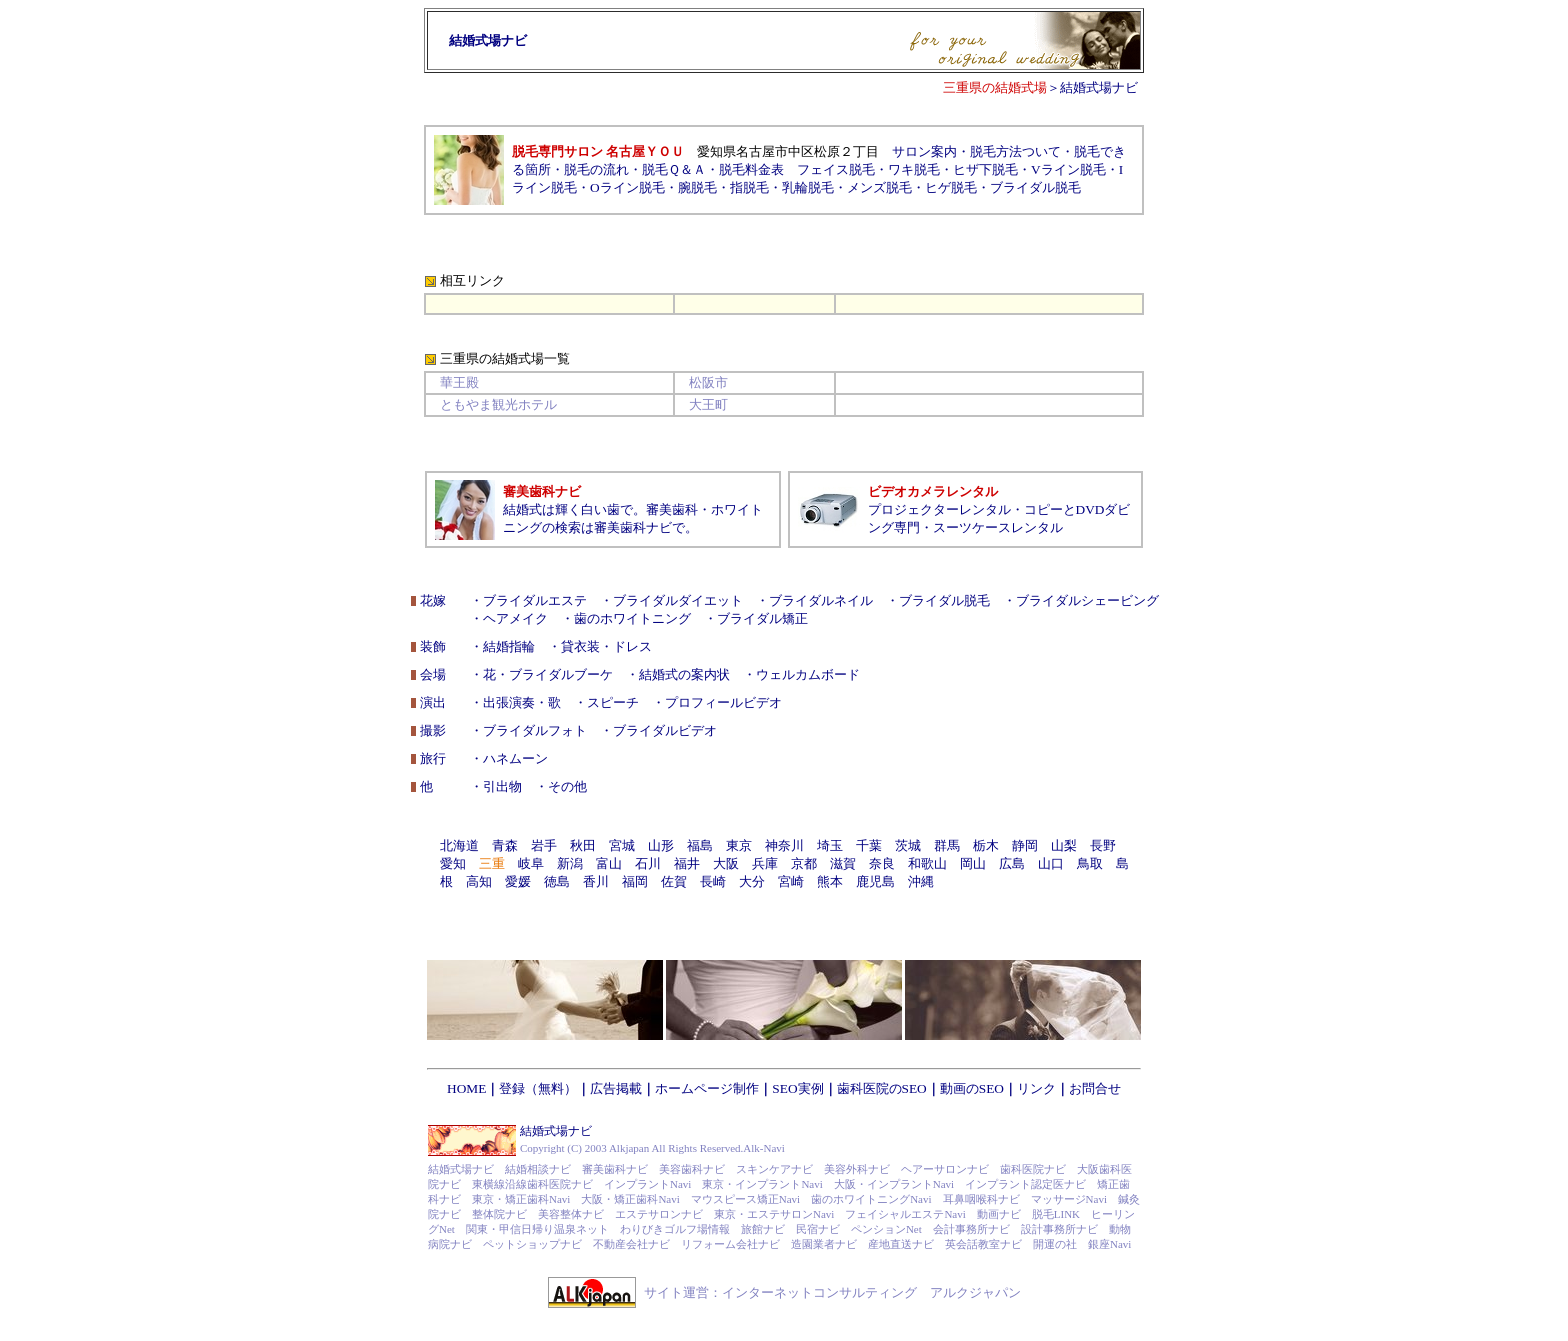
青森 (505, 845)
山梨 (1064, 845)
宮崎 (791, 881)
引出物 (502, 786)
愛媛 (518, 881)
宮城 (622, 845)
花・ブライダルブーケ (548, 674)
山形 (661, 845)
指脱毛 (749, 187)
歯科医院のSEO (882, 1088)
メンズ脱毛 (879, 187)
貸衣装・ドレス (606, 646)
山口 (1051, 863)
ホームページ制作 (707, 1088)
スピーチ (613, 702)
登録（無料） (538, 1088)
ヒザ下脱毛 (985, 169)
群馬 (947, 845)
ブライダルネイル (821, 600)
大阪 (726, 863)
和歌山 (927, 863)
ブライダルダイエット (678, 600)
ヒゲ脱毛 (951, 187)
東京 (739, 845)
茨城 (908, 845)
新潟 (570, 863)
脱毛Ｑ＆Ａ (674, 169)
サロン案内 (924, 151)
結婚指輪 (509, 646)
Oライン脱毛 (627, 187)
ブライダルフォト (535, 730)
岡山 (973, 863)
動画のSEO (972, 1088)
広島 (1012, 863)
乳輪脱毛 (808, 187)
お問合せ (1095, 1088)
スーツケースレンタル (998, 527)
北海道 (459, 845)
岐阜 (531, 863)
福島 (700, 845)
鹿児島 (875, 881)
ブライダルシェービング (1087, 600)
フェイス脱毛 (836, 169)
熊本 (830, 881)
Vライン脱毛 (1068, 169)
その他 (567, 786)
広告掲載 (616, 1088)
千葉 (869, 845)
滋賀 (843, 863)
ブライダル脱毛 (1035, 187)
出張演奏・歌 (522, 702)
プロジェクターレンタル (939, 509)
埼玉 (830, 845)
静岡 (1025, 845)
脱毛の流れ (596, 169)
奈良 (882, 863)
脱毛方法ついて (1015, 151)
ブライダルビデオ (665, 730)
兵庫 (765, 863)
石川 (648, 863)
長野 (1103, 845)
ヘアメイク (515, 618)
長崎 (713, 881)
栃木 (986, 845)
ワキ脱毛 (914, 169)
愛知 (453, 863)
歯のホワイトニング (632, 618)
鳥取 (1090, 863)
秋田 (583, 845)
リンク (1036, 1088)
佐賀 (674, 881)
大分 (752, 881)
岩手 (544, 845)
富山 (609, 863)
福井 (687, 863)
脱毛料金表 (751, 169)
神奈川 (784, 845)
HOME (466, 1088)
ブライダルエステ (535, 600)
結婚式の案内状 (684, 674)
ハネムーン (515, 758)
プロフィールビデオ (723, 702)
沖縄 (921, 881)
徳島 (557, 881)
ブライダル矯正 (762, 618)
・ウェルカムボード (801, 674)
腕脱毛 (697, 187)
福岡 (635, 881)
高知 (479, 881)
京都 (804, 863)
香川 (596, 881)
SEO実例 (797, 1088)
